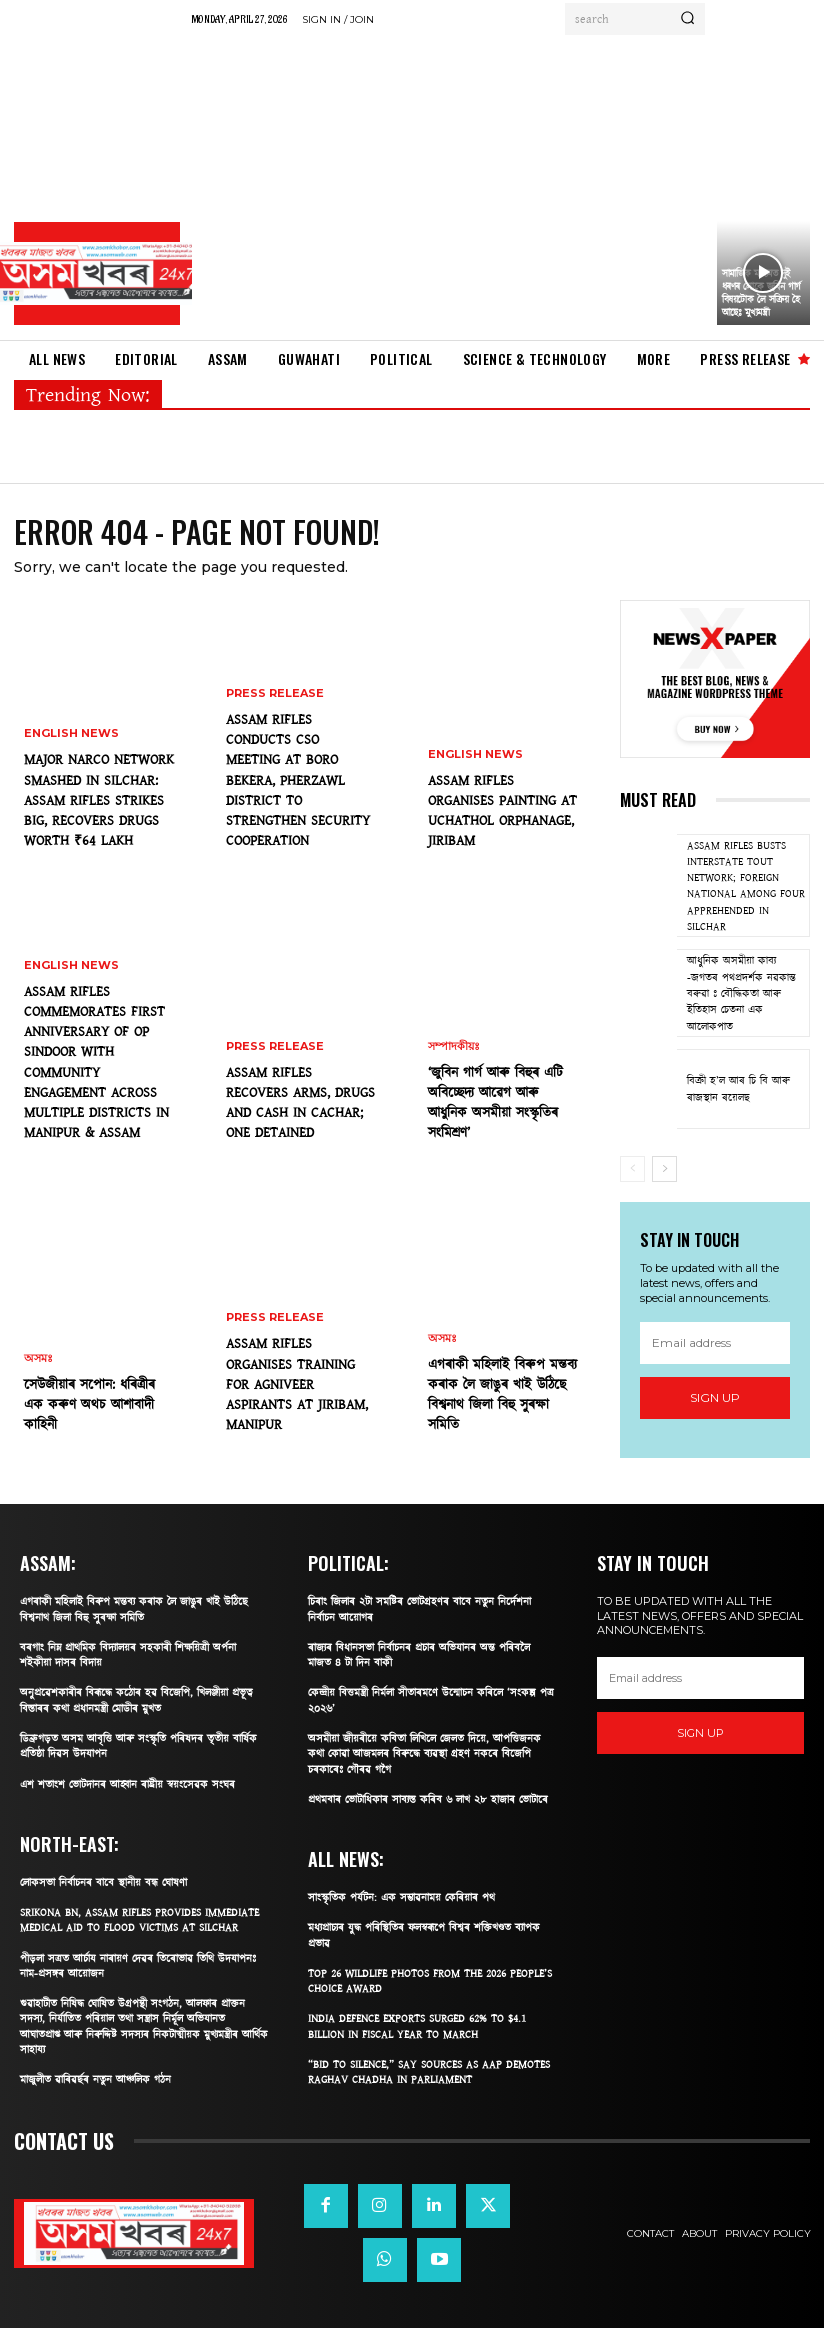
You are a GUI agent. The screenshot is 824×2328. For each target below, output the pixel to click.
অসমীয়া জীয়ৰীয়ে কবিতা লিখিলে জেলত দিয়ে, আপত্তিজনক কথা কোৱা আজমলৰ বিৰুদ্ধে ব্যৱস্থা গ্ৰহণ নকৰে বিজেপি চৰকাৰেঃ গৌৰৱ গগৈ (424, 1754)
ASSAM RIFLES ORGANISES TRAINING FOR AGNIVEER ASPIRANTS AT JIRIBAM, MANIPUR (297, 1384)
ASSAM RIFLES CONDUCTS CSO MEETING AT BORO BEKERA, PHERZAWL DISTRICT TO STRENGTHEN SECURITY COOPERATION (298, 780)
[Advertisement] (448, 185)
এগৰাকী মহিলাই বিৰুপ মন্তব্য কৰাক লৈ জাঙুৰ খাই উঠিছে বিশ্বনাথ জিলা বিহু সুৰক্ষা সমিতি (502, 1395)
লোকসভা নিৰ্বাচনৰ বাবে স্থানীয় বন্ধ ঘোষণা (103, 1882)
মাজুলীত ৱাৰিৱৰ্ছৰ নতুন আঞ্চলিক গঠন (95, 2079)
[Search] (687, 19)
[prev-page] (632, 1169)
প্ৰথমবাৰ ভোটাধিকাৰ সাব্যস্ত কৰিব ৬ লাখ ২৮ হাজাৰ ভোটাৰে (428, 1799)
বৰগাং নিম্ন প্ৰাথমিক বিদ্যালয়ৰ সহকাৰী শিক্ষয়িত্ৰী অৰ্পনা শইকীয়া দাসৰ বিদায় (128, 1655)
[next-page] (664, 1169)
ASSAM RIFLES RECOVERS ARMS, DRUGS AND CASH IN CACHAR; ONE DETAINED (300, 1103)
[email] (715, 1343)
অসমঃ (38, 1358)
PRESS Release (275, 693)
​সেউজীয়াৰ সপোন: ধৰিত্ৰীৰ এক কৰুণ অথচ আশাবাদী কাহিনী (89, 1405)
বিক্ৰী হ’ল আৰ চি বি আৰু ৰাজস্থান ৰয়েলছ (738, 1088)
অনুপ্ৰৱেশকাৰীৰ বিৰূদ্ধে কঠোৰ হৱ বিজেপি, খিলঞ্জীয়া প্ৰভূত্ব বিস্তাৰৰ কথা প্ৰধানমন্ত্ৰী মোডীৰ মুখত (136, 1700)
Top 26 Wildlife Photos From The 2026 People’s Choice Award (430, 1981)
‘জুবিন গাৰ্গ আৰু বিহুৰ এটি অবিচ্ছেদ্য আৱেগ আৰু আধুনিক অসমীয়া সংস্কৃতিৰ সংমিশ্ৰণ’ (495, 1103)
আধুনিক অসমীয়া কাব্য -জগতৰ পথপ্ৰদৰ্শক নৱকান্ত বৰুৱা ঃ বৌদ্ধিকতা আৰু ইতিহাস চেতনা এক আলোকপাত (741, 993)
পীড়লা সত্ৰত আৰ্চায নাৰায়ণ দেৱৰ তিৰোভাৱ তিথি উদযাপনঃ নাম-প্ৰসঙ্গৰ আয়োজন (138, 1966)
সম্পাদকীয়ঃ (454, 1046)
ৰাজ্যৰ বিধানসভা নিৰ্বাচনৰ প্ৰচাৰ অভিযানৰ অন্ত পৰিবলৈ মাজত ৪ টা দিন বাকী (419, 1655)
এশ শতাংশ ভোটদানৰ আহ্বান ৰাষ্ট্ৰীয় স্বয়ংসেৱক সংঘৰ (127, 1784)
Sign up (715, 1397)
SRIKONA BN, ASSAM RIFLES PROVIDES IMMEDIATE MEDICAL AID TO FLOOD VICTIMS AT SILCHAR (139, 1920)
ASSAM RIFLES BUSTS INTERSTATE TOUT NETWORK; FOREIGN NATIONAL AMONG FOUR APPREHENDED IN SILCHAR (746, 886)
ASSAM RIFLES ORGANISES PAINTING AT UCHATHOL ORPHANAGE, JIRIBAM (502, 811)
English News (71, 733)
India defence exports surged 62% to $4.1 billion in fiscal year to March (417, 2026)
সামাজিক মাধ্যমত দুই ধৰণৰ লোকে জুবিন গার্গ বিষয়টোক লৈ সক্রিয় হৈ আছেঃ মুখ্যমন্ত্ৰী (761, 293)
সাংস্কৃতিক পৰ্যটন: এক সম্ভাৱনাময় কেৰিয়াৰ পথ (401, 1897)
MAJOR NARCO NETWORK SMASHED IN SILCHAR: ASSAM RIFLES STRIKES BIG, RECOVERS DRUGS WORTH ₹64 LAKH (99, 800)
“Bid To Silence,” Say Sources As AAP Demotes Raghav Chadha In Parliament (429, 2072)
